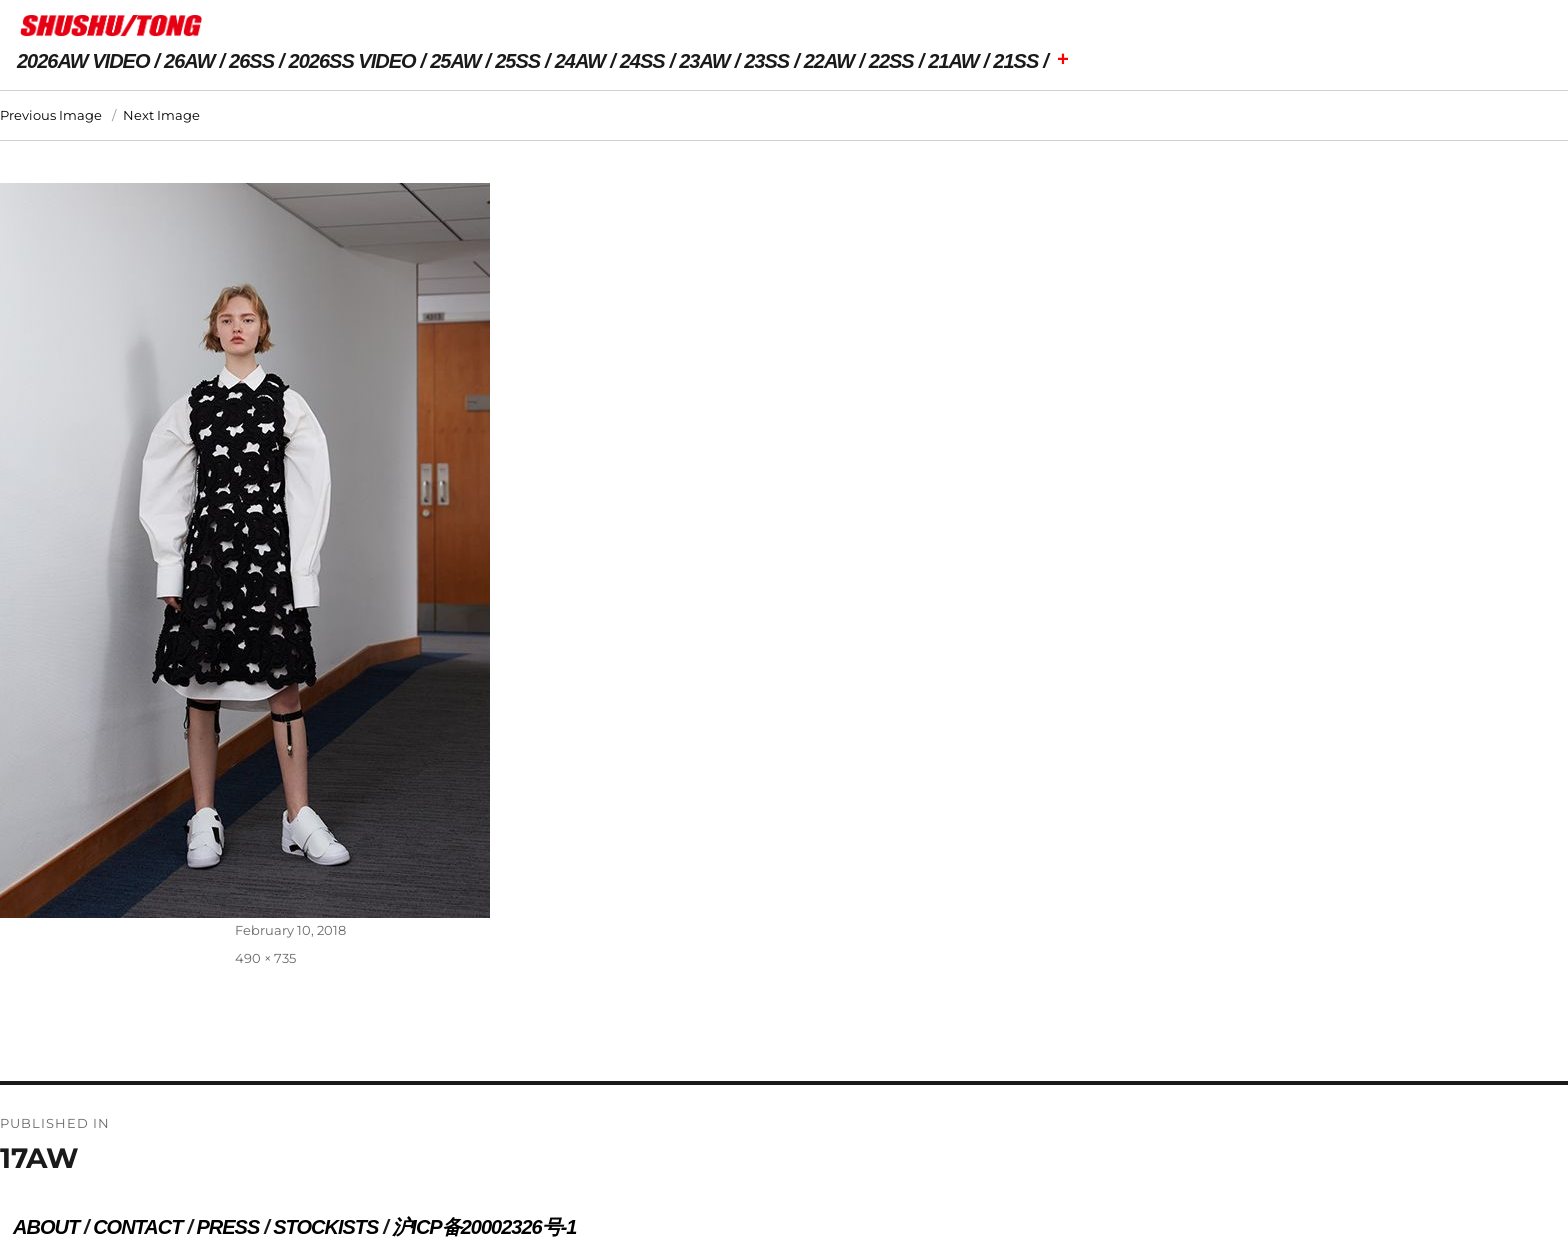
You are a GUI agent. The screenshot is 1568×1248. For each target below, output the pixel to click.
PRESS (227, 1227)
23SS (766, 61)
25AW (455, 61)
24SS (642, 61)
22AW (829, 61)
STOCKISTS (325, 1227)
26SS (251, 61)
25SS (517, 61)
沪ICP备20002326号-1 (484, 1227)
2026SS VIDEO (352, 61)
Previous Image (51, 115)
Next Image (161, 115)
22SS (891, 61)
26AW (189, 61)
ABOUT (46, 1227)
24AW (580, 61)
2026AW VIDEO (83, 61)
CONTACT (137, 1227)
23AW (704, 61)
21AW (953, 61)
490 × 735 (265, 958)
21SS (1015, 61)
